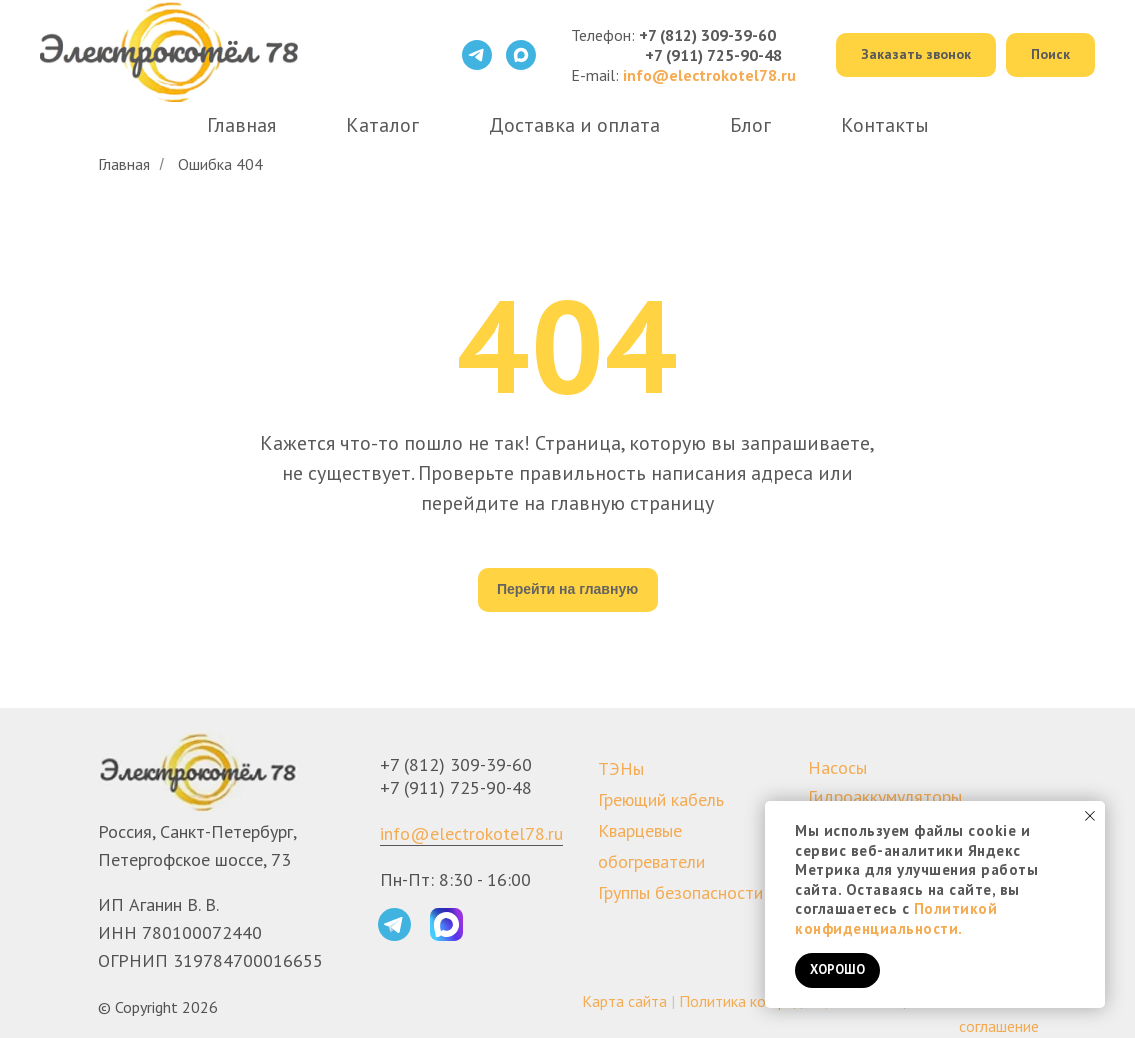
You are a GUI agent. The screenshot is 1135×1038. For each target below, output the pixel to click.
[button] (916, 55)
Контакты (885, 125)
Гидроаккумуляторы (885, 796)
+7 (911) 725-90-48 (713, 55)
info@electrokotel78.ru (471, 833)
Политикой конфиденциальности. (896, 918)
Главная (241, 125)
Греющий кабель (661, 799)
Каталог (382, 125)
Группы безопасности (680, 892)
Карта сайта (624, 1001)
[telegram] (477, 55)
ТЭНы (621, 768)
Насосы (837, 767)
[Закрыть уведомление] (1090, 816)
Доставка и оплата (574, 125)
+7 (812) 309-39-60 (707, 35)
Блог (750, 125)
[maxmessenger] (521, 55)
